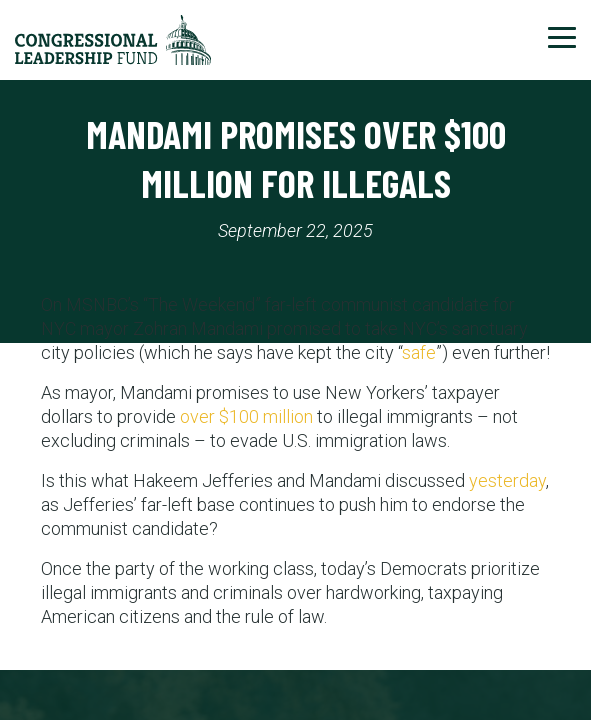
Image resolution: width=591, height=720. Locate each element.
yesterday (507, 480)
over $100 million (246, 416)
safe (419, 352)
